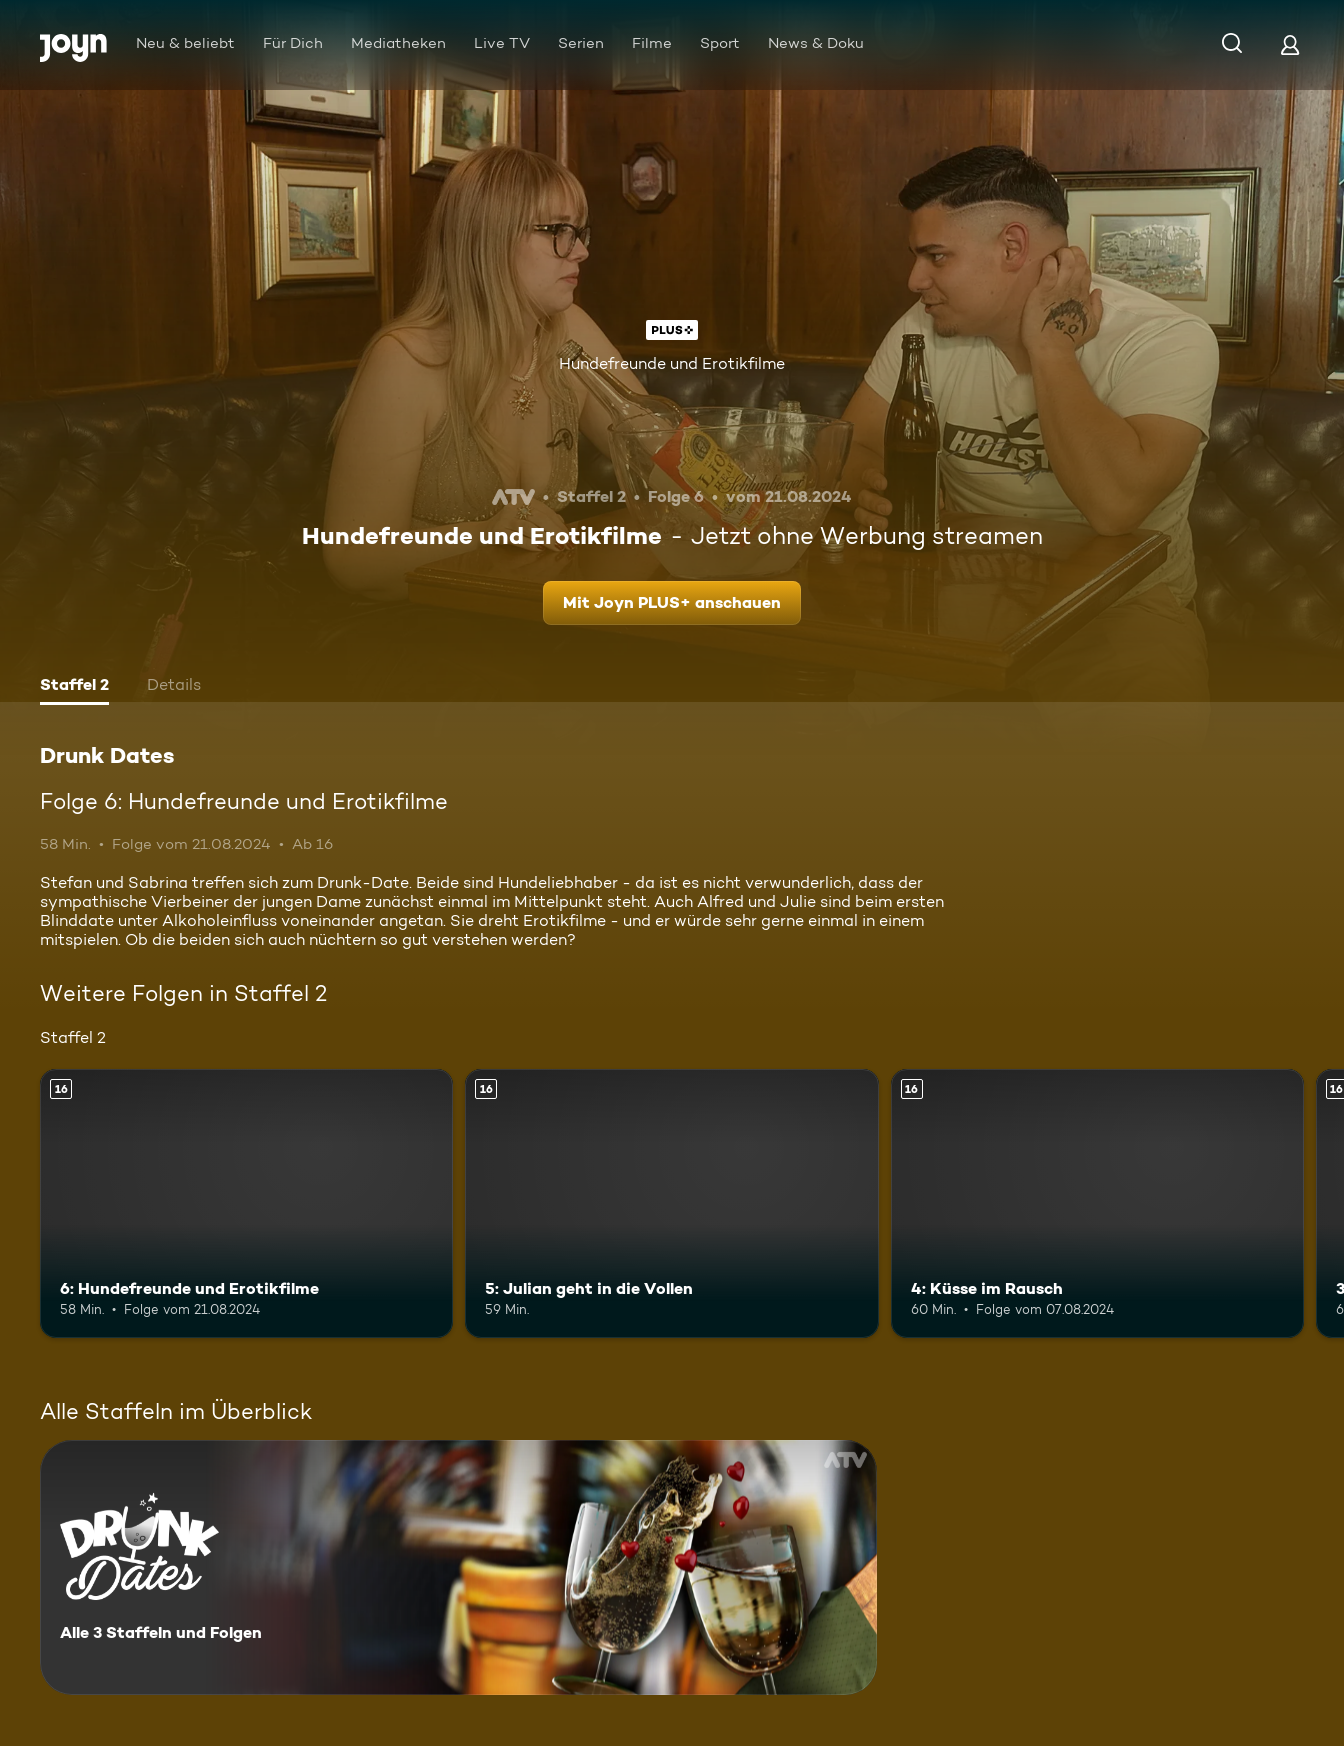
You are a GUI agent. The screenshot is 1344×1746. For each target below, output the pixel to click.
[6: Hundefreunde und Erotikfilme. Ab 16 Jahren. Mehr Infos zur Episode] (246, 1203)
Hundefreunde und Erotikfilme (672, 363)
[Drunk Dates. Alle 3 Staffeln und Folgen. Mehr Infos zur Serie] (458, 1567)
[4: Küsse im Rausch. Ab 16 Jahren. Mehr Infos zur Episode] (1097, 1203)
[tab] (74, 687)
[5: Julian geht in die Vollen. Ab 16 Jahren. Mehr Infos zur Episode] (671, 1203)
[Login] (1290, 44)
